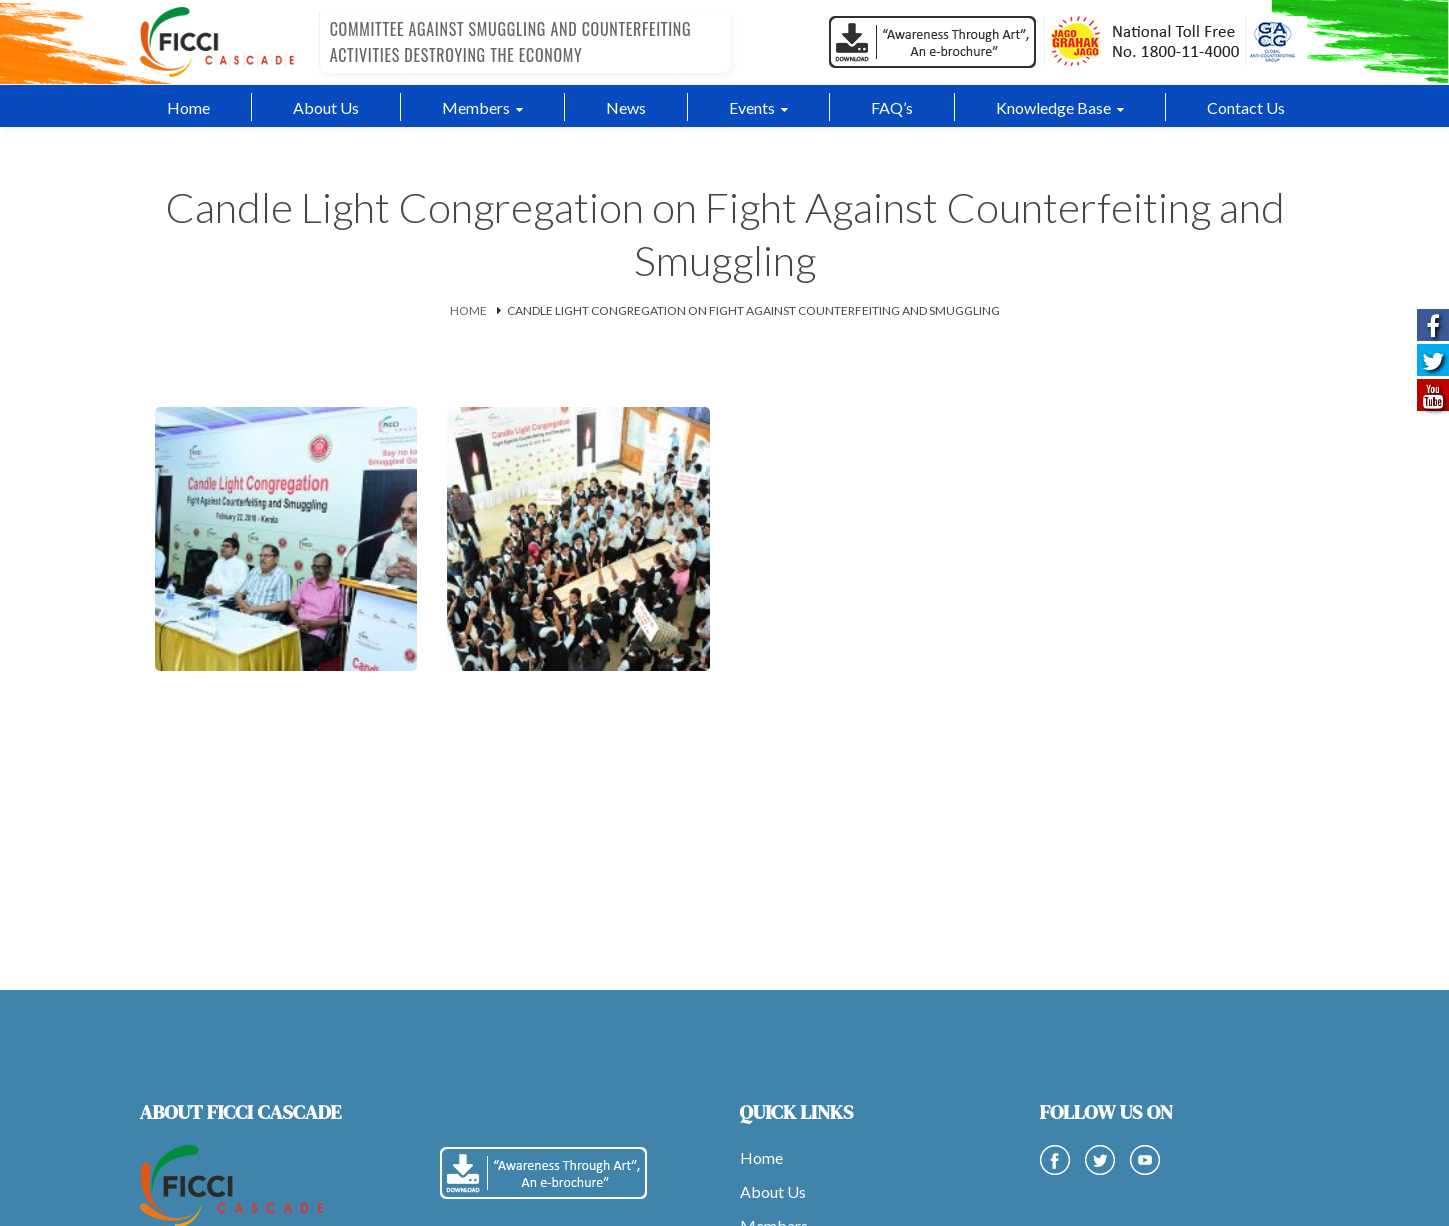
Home (468, 309)
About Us (773, 1191)
